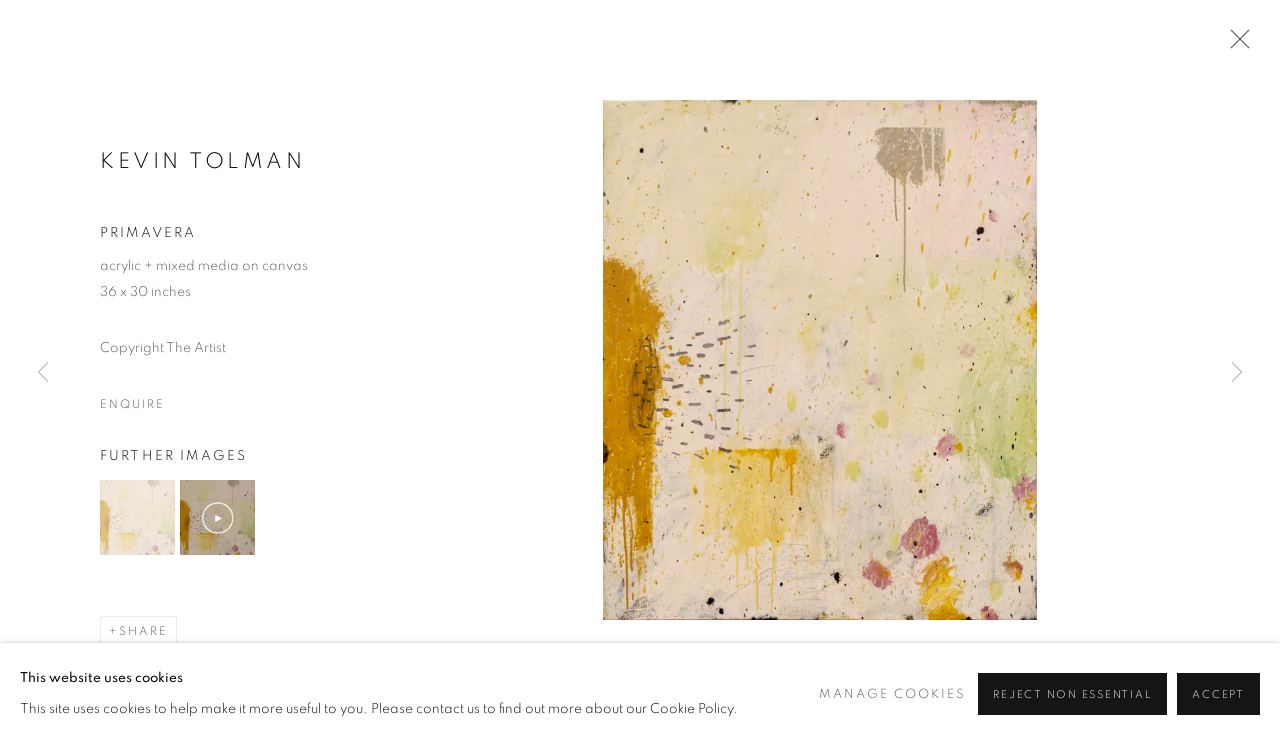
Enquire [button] (132, 404)
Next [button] (1237, 373)
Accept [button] (1218, 694)
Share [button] (143, 631)
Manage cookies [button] (892, 694)
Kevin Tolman (202, 161)
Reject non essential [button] (1072, 694)
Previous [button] (43, 373)
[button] (137, 517)
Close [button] (1235, 45)
